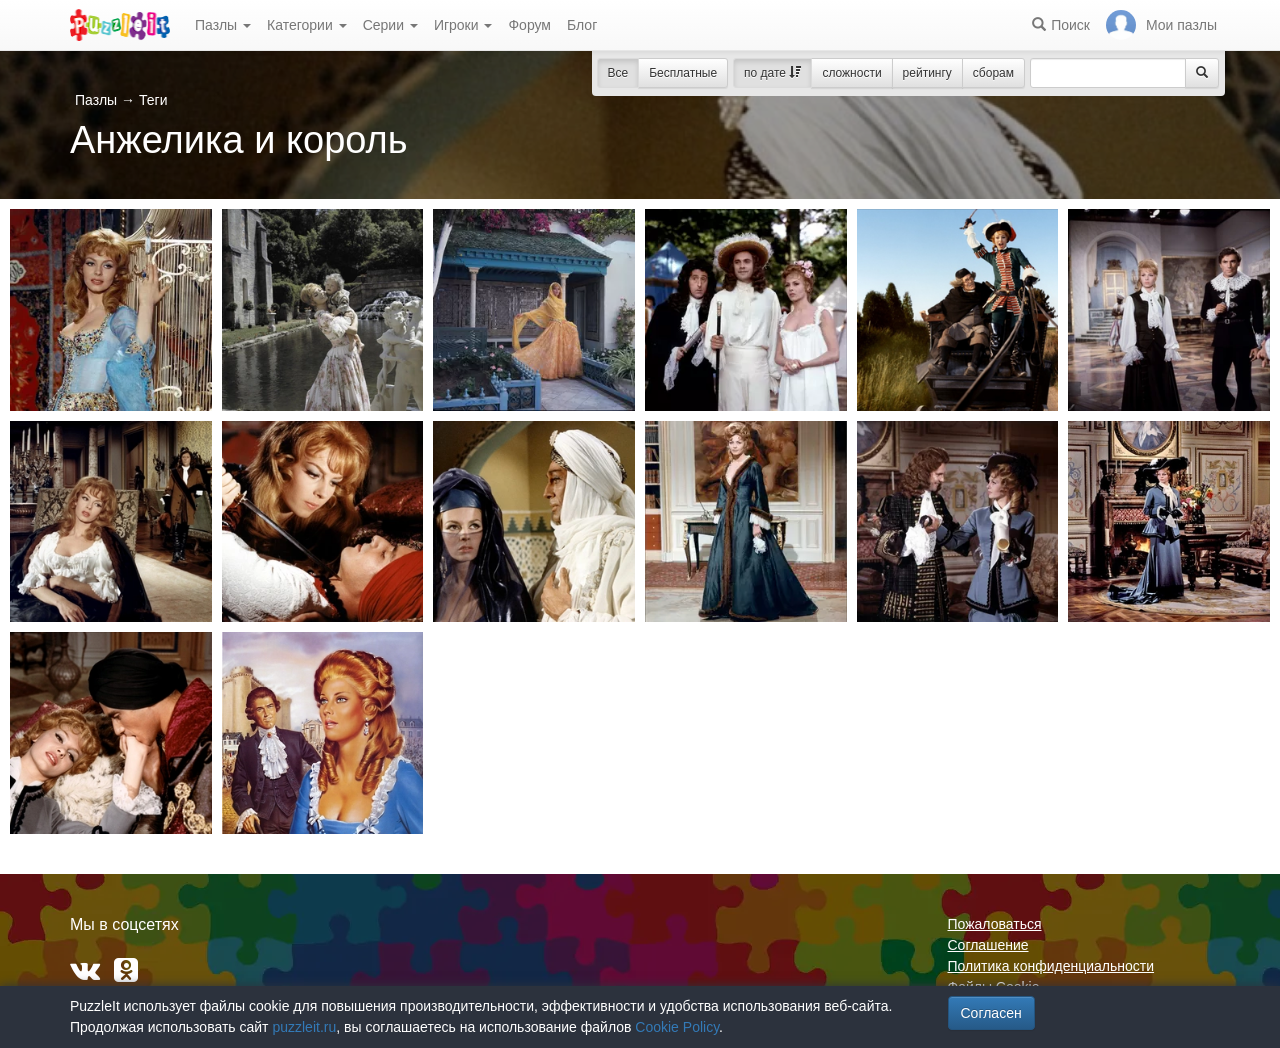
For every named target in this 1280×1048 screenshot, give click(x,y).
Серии (390, 25)
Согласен (991, 1013)
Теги (153, 100)
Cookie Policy (677, 1027)
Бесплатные (683, 73)
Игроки (463, 25)
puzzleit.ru (304, 1027)
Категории (307, 25)
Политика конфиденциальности (1051, 966)
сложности (851, 73)
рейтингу (927, 73)
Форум (529, 25)
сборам (993, 73)
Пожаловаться (995, 924)
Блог (582, 25)
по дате (772, 73)
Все (618, 73)
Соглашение (988, 945)
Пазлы (223, 25)
